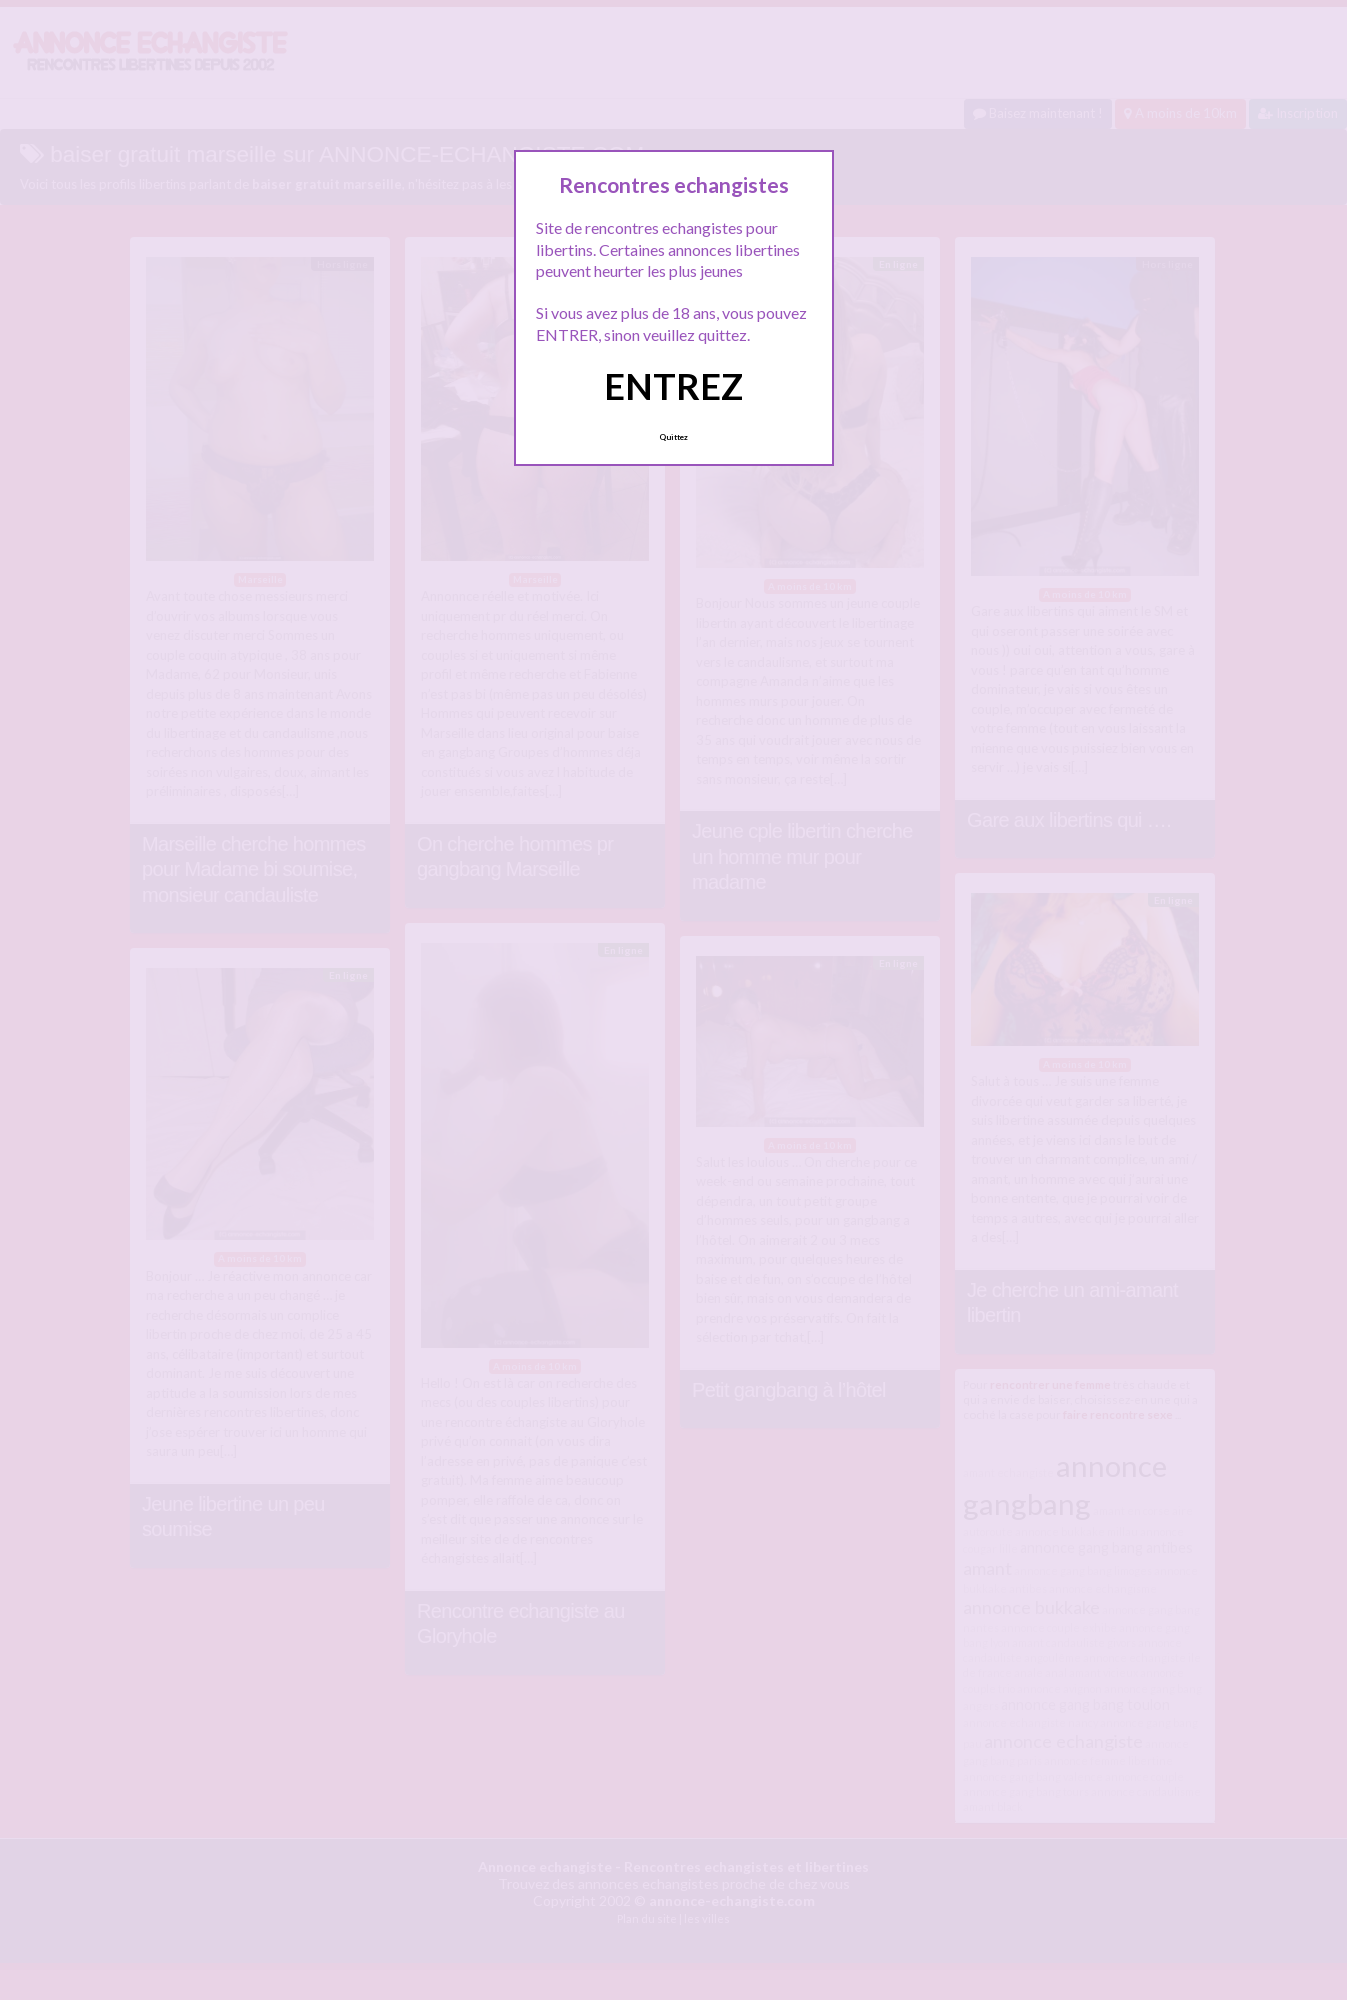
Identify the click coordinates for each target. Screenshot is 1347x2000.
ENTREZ (673, 386)
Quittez (673, 437)
